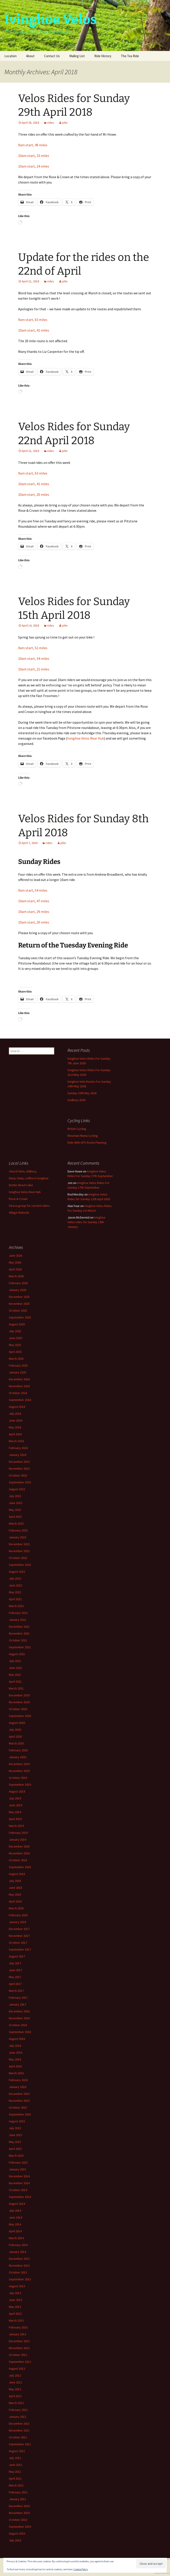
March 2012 (16, 2403)
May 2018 (15, 1894)
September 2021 (20, 1647)
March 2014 (16, 2238)
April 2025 (15, 1352)
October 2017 (18, 1943)
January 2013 (17, 2334)
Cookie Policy (80, 2569)
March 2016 (16, 2073)
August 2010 (17, 2533)
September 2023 (20, 1482)
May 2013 (15, 2307)
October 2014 (18, 2190)
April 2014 (15, 2231)
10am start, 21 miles (33, 669)
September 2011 (20, 2444)
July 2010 (15, 2540)
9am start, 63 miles (32, 319)
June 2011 (15, 2465)
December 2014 (19, 2176)
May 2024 (15, 1427)
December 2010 (19, 2506)
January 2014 (17, 2252)
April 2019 (15, 1819)
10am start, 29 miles (33, 911)
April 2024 (15, 1434)
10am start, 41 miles (33, 330)
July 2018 (15, 1881)
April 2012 (15, 2396)
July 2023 (15, 1496)
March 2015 (16, 2156)
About (30, 56)
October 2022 (18, 1558)
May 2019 (15, 1812)
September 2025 (20, 1317)
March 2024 (16, 1441)
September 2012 (20, 2362)
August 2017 (17, 1956)
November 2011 (19, 2430)
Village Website (19, 1213)
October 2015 (18, 2107)
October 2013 (18, 2272)
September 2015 (20, 2114)
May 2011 (15, 2472)
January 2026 (17, 1290)
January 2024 (17, 1455)
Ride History (102, 56)
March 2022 (16, 1606)
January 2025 (17, 1372)
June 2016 (15, 2053)
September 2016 (20, 2032)
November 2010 (19, 2513)
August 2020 (17, 1723)
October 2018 (18, 1860)
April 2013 (15, 2314)
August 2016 (17, 2039)
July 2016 (15, 2046)
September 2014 (20, 2197)
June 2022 (15, 1585)
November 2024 (19, 1386)
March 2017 (16, 1991)
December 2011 (19, 2424)
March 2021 (16, 1688)
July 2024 (15, 1414)
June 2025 (15, 1338)
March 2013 (16, 2320)
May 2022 (15, 1592)
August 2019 (17, 1791)
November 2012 (19, 2348)
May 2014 (15, 2224)
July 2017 (15, 1963)
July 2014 (15, 2211)
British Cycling (77, 1129)
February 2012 (18, 2410)
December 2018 (19, 1846)
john (65, 123)
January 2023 (17, 1537)
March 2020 (16, 1743)
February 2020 (18, 1750)
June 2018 (15, 1888)
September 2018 (20, 1867)
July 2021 (15, 1661)
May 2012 (15, 2389)
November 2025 (19, 1304)
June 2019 (15, 1805)
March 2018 (16, 1908)
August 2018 (17, 1874)
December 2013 (19, 2259)
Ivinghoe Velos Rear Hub (85, 738)
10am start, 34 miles (33, 658)
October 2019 (18, 1778)
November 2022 (19, 1551)
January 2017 (17, 2004)
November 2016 (19, 2018)
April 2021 (15, 1681)
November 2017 (19, 1936)
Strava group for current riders (29, 1206)
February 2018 (18, 1915)
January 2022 (17, 1620)
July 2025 (15, 1331)
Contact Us (52, 56)
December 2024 (19, 1379)
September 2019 (20, 1785)
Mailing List (77, 56)
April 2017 (15, 1984)
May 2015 (15, 2142)
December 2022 (19, 1544)
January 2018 (17, 1922)
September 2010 (20, 2527)
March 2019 (16, 1826)
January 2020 (17, 1757)
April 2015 (15, 2149)
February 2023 (18, 1530)
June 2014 (15, 2217)
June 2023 (15, 1503)
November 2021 (19, 1633)
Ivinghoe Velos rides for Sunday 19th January (86, 1222)
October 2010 (18, 2520)
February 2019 (18, 1833)
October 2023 (18, 1475)
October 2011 (18, 2437)
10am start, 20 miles (33, 494)
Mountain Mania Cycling (83, 1136)
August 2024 (17, 1407)
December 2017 (19, 1929)
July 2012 (15, 2375)
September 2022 (20, 1565)
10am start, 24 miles (33, 166)
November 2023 (19, 1469)
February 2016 (18, 2080)
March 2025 (16, 1359)
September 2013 (20, 2279)
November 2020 (19, 1702)
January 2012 (17, 2417)
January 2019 (17, 1840)
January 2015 (17, 2169)
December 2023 (19, 1462)
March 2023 (16, 1523)
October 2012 (18, 2355)
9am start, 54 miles (32, 890)
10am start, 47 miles (33, 901)
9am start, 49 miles (32, 145)
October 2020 (18, 1709)
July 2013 (15, 2293)
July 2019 (15, 1798)
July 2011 (15, 2458)
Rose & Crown (18, 1199)
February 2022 (18, 1613)
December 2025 (19, 1297)
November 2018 (19, 1853)
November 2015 (19, 2101)
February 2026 (18, 1283)
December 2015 (19, 2094)
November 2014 (19, 2183)
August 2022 (17, 1572)
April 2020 (15, 1736)
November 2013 (19, 2265)
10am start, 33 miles (33, 155)
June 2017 (15, 1970)
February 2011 (18, 2492)
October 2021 (18, 1640)
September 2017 (20, 1949)
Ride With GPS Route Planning (87, 1142)
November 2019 (19, 1771)
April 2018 (15, 1901)
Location (10, 56)
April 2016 (15, 2066)
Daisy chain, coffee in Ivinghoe (28, 1178)
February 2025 (18, 1365)
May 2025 (15, 1345)
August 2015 (17, 2121)
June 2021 (15, 1668)
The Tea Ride (130, 56)
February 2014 (18, 2245)
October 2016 (18, 2025)
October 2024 (18, 1393)
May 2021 (15, 1675)
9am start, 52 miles (32, 648)
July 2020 (15, 1730)
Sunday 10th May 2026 (82, 1093)
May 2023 (15, 1510)
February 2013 (18, 2327)
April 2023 (15, 1517)
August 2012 (17, 2369)
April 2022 (15, 1599)
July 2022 (15, 1578)
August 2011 (17, 2451)
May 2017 (15, 1977)
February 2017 (18, 1998)
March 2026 (16, 1276)
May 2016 (15, 2059)
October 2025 (18, 1310)
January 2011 (17, 2499)
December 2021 (19, 1627)
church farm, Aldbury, (23, 1171)
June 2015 (15, 2135)
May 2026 (15, 1262)
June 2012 (15, 2382)
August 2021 (17, 1654)
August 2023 (17, 1489)
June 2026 (15, 1256)
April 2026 (15, 1269)
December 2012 (19, 2341)
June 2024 (15, 1420)
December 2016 (19, 2011)
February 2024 (18, 1448)
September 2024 (20, 1400)
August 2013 (17, 2286)
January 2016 (17, 2087)
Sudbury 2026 (76, 1100)
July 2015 (15, 2128)
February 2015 (18, 2162)
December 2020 (19, 1695)
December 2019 (19, 1764)
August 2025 (17, 1324)
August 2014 (17, 2204)
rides (50, 123)
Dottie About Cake (21, 1185)
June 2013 (15, 2300)
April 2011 (15, 2478)
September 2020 (20, 1716)
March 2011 (16, 2485)
